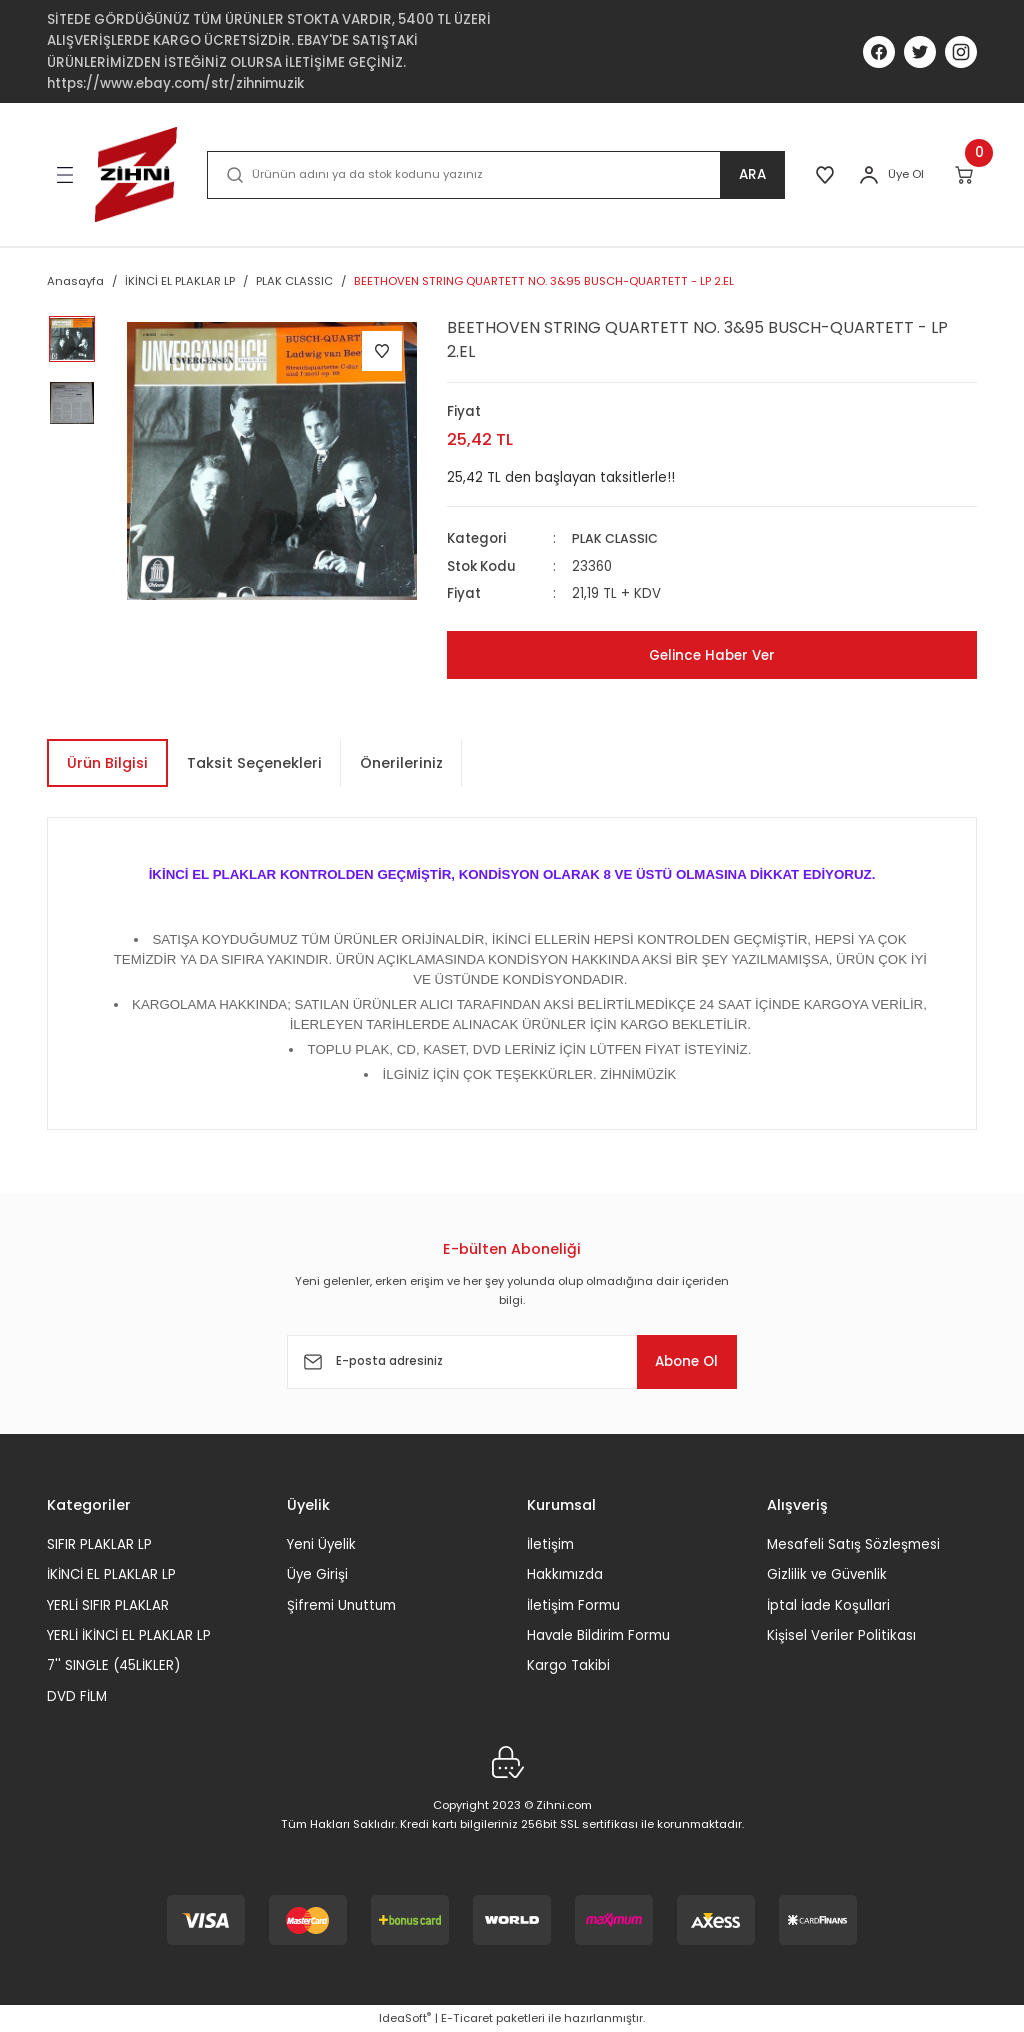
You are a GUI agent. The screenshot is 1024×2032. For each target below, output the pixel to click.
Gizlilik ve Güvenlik (827, 1574)
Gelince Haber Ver (712, 655)
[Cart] (965, 175)
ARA (746, 175)
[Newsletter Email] (512, 1362)
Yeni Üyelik (321, 1544)
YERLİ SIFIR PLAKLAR (108, 1604)
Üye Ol (906, 174)
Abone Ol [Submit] (676, 1361)
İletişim (550, 1544)
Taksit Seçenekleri (254, 763)
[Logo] (136, 174)
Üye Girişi (317, 1574)
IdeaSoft (405, 2018)
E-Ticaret (467, 2018)
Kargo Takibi (568, 1665)
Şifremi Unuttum (341, 1604)
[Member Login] (869, 175)
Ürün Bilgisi (107, 763)
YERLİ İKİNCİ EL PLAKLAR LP (129, 1635)
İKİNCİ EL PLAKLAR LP (111, 1574)
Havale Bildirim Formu (598, 1635)
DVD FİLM (77, 1695)
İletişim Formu (573, 1604)
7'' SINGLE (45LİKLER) (113, 1665)
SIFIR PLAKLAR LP (99, 1544)
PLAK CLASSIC (617, 538)
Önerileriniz (401, 763)
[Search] (493, 175)
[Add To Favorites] (382, 351)
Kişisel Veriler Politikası (841, 1635)
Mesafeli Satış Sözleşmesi (853, 1544)
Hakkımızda (565, 1574)
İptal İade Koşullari (828, 1604)
